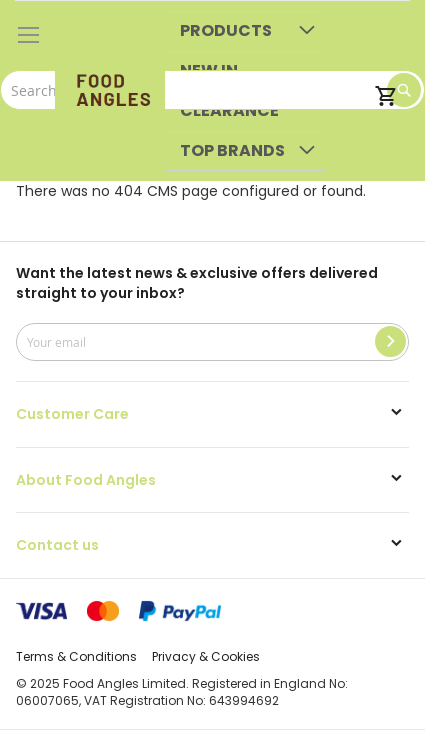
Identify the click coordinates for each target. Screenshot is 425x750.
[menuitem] (245, 31)
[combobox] (212, 90)
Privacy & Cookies (206, 656)
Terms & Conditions (76, 656)
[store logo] (110, 91)
